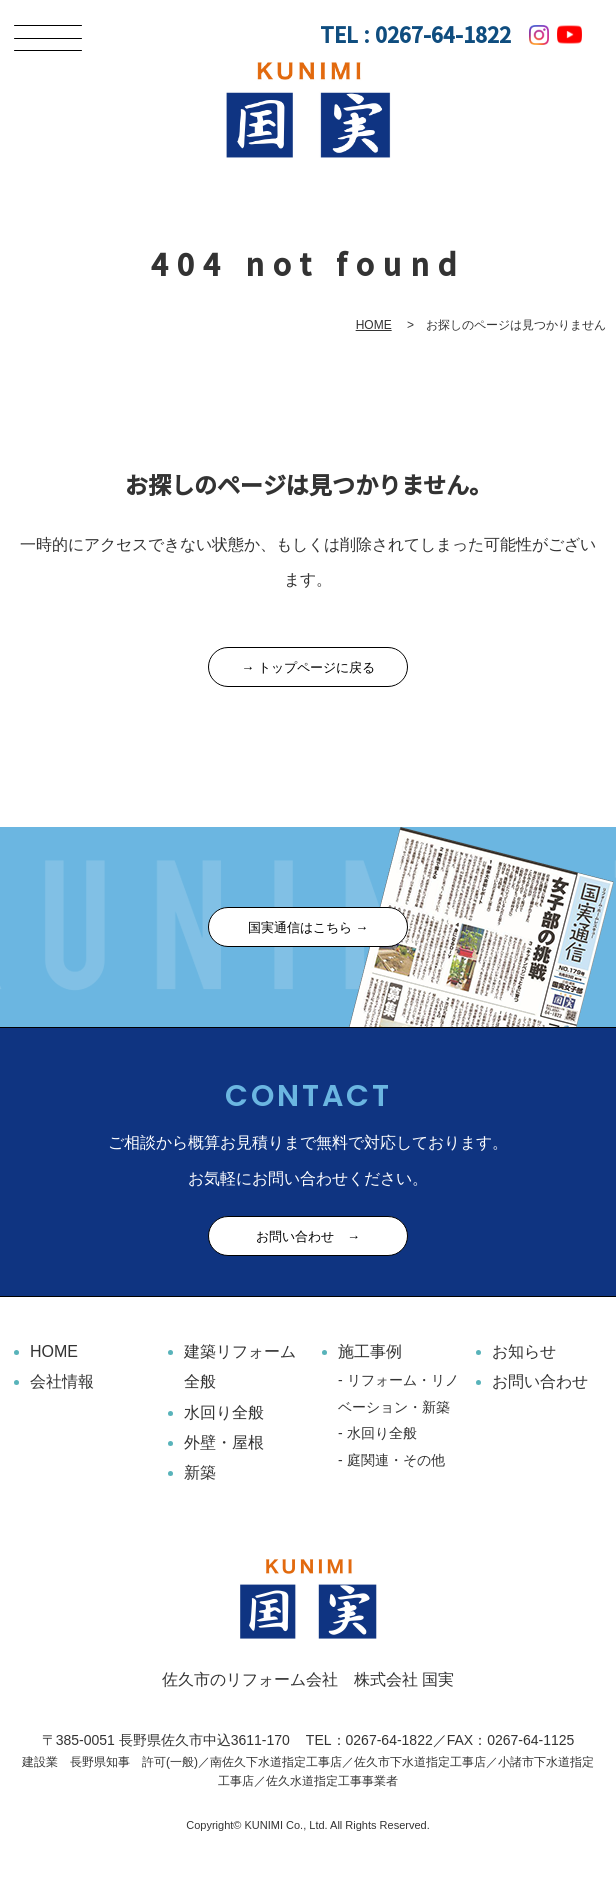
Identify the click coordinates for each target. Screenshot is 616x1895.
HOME (374, 325)
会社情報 (62, 1381)
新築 (200, 1472)
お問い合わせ (540, 1381)
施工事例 (370, 1351)
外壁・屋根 (224, 1442)
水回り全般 (224, 1412)
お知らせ (524, 1351)
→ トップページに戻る (308, 667)
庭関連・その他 (396, 1460)
